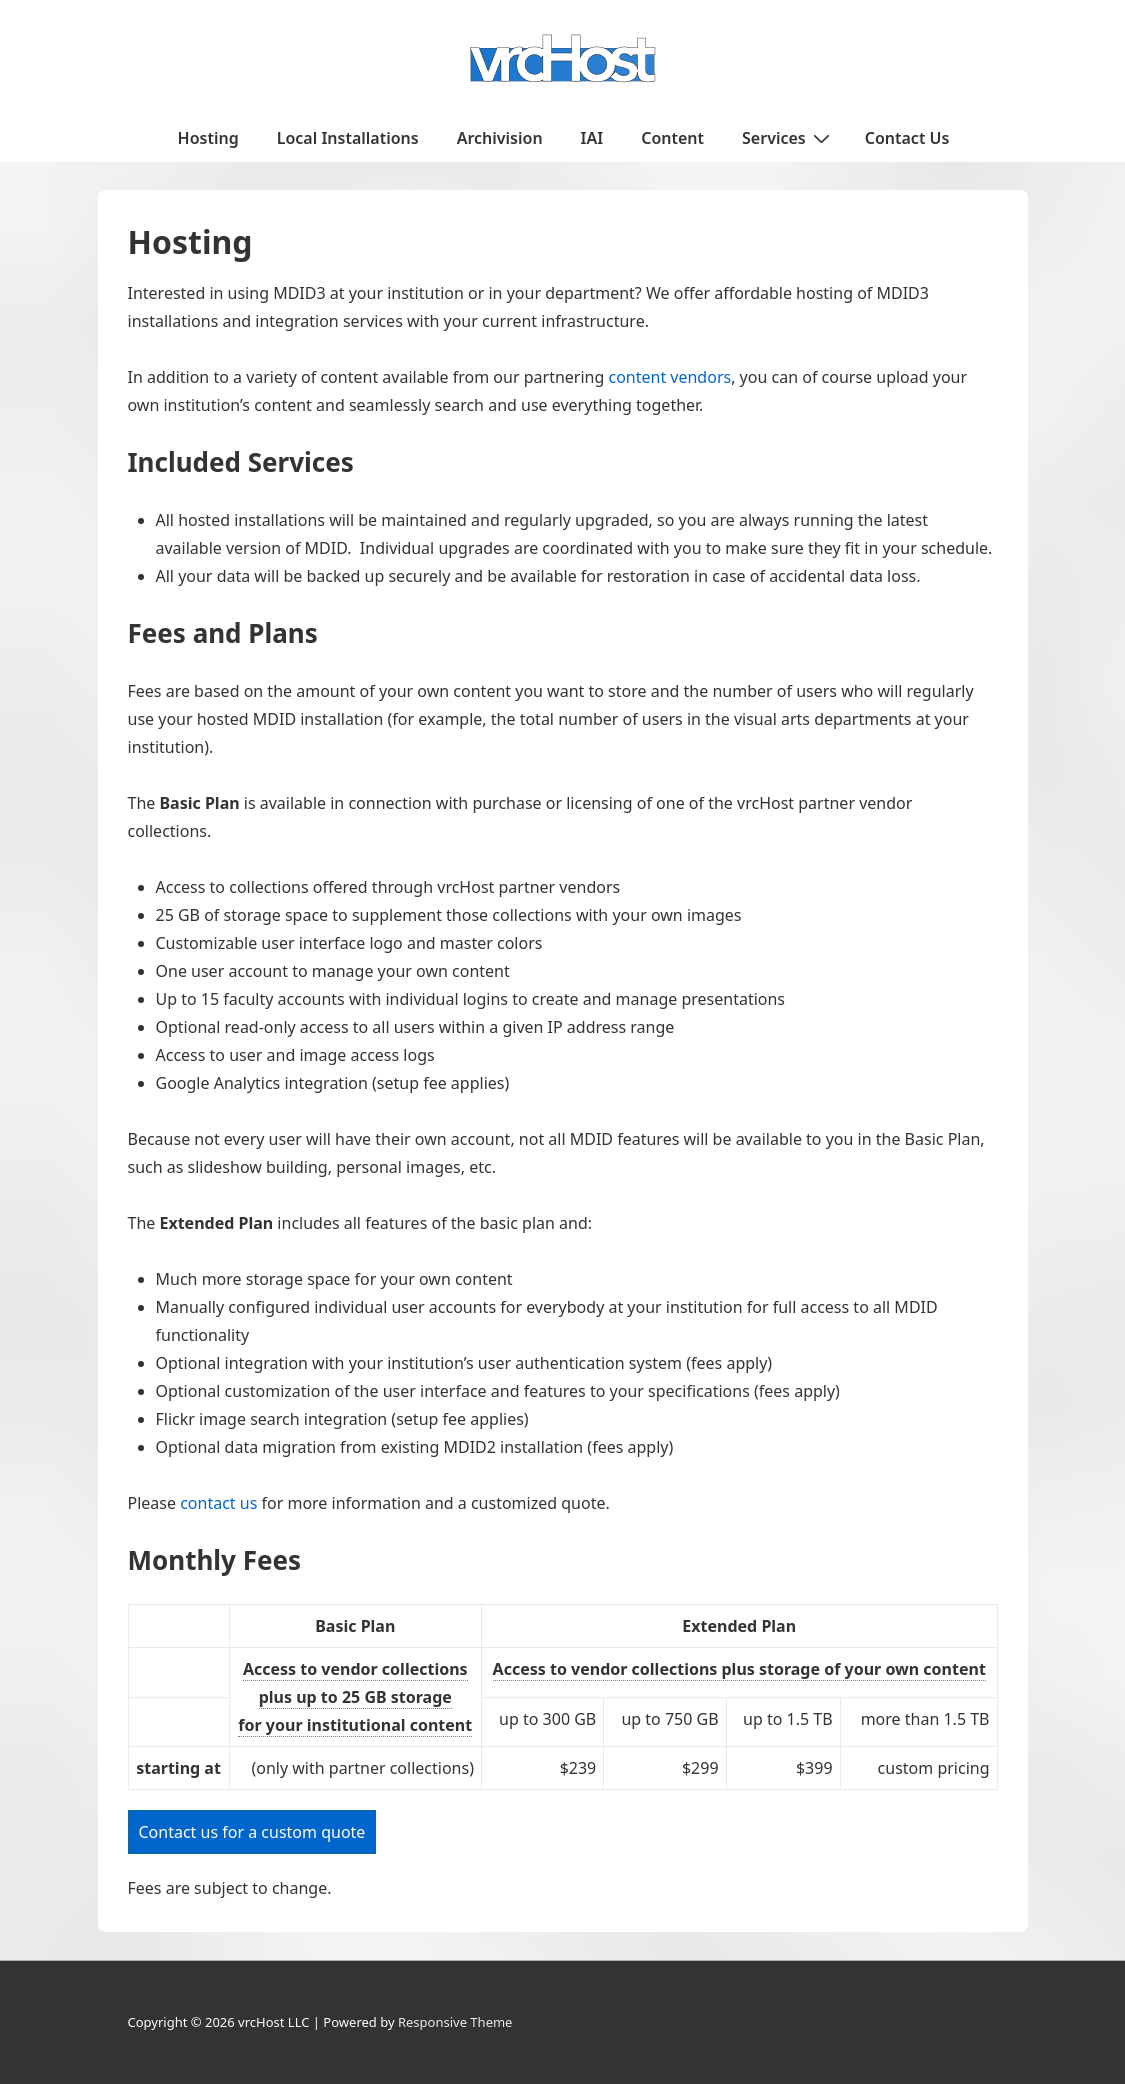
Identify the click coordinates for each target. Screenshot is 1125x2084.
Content (672, 138)
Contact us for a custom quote (252, 1832)
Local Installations (348, 138)
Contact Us (907, 138)
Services (788, 137)
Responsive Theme (455, 2022)
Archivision (500, 138)
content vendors (669, 377)
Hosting (208, 138)
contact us (218, 1503)
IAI (592, 138)
